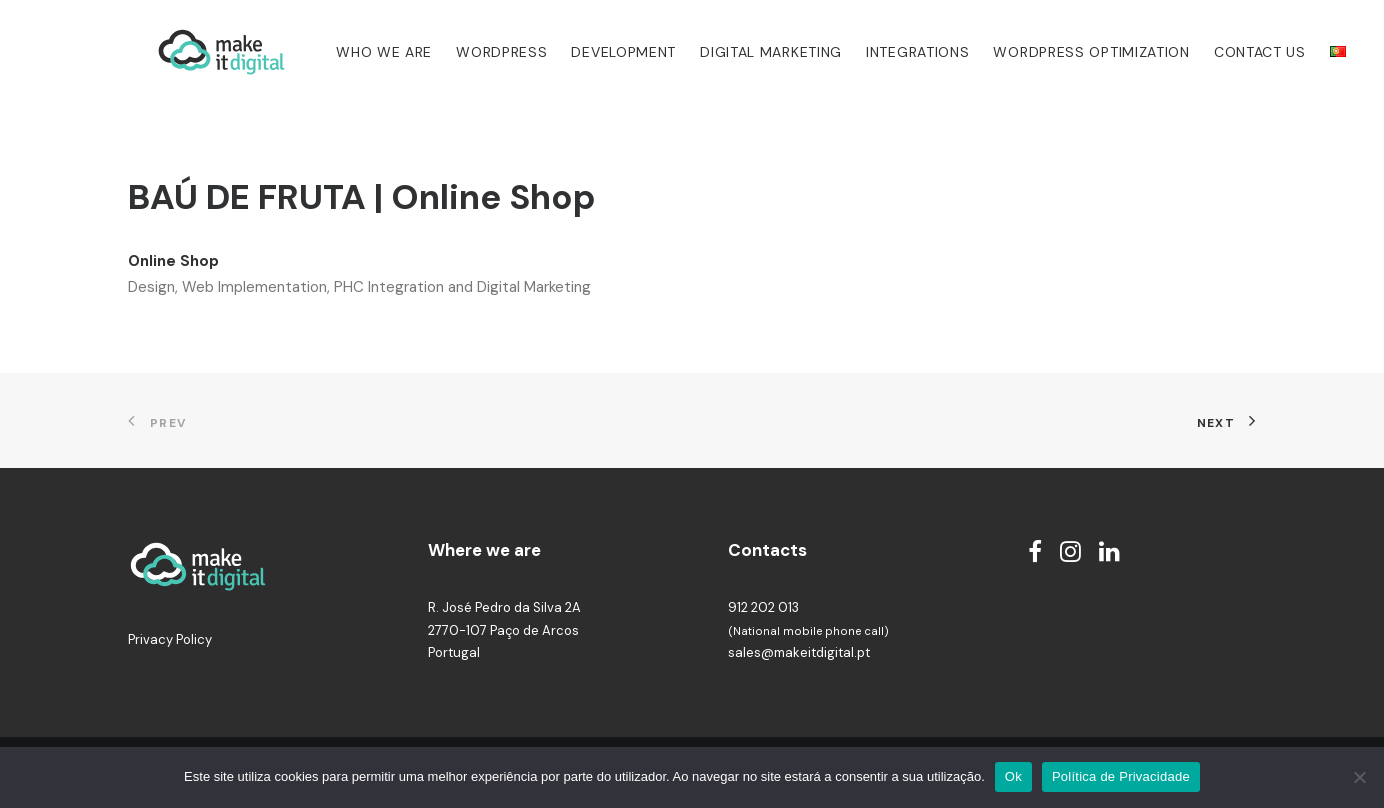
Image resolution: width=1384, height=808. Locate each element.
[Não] (1359, 777)
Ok (1013, 776)
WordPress (473, 52)
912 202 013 (763, 607)
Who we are (356, 52)
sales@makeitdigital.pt (799, 652)
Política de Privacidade (1121, 776)
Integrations (889, 52)
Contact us (1232, 52)
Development (595, 52)
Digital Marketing (743, 52)
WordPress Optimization (1064, 52)
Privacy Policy (170, 639)
